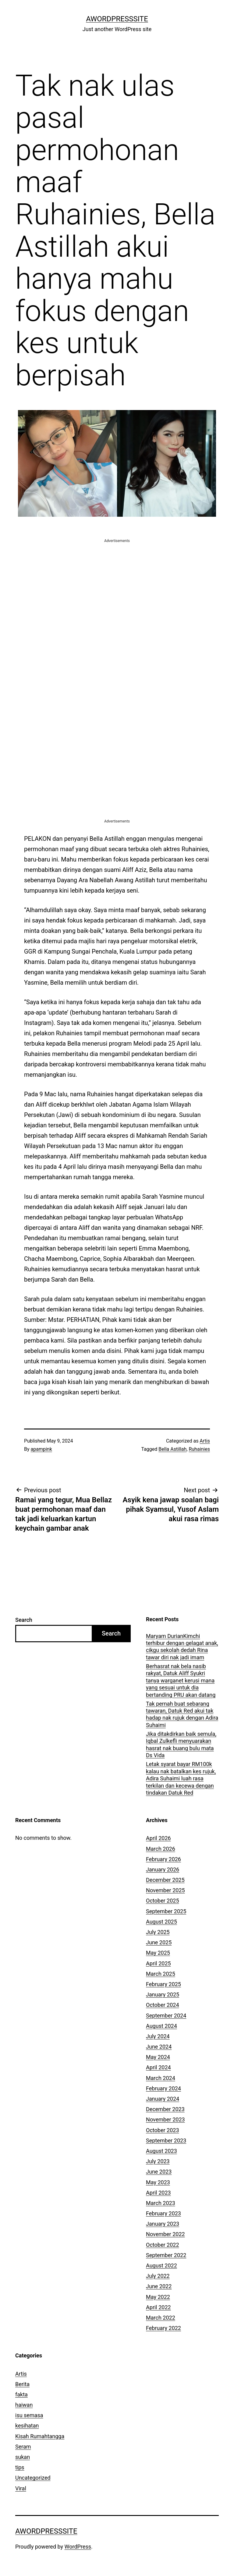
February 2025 (163, 1984)
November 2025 (165, 1890)
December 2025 (165, 1880)
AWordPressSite (117, 19)
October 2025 (162, 1900)
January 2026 (162, 1869)
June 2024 (159, 2046)
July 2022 (158, 2276)
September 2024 (166, 2015)
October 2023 (162, 2130)
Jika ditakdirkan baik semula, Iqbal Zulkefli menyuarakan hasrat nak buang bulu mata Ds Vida (181, 1744)
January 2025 (162, 1994)
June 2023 (159, 2171)
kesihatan (27, 2425)
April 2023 (158, 2192)
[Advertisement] (117, 586)
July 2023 (158, 2161)
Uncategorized (33, 2477)
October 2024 (162, 2005)
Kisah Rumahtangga (39, 2436)
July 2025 (158, 1932)
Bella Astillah (172, 1449)
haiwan (24, 2405)
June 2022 (159, 2286)
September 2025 (166, 1911)
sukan (22, 2457)
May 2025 (158, 1953)
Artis (205, 1441)
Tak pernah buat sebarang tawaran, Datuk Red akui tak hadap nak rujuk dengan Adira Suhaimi (182, 1714)
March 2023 (160, 2203)
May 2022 (158, 2297)
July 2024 (158, 2036)
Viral (20, 2488)
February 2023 (163, 2213)
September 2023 (166, 2140)
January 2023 (162, 2224)
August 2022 (161, 2265)
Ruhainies (199, 1449)
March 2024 (160, 2078)
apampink (41, 1449)
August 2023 (161, 2151)
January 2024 (162, 2099)
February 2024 (163, 2088)
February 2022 (163, 2328)
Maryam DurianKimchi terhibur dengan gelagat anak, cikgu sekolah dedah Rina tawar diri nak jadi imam (182, 1647)
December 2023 (165, 2109)
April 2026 (158, 1838)
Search (23, 1620)
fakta (21, 2394)
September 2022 (166, 2255)
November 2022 (165, 2234)
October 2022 (162, 2245)
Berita (22, 2384)
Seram (23, 2446)
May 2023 (158, 2182)
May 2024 (158, 2057)
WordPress (78, 2546)
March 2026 (160, 1849)
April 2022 (158, 2307)
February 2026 (163, 1859)
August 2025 (161, 1921)
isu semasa (29, 2415)
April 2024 (158, 2067)
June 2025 (159, 1942)
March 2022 (160, 2317)
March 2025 (160, 1974)
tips (19, 2467)
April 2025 (158, 1963)
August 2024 (161, 2026)
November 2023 (165, 2119)
